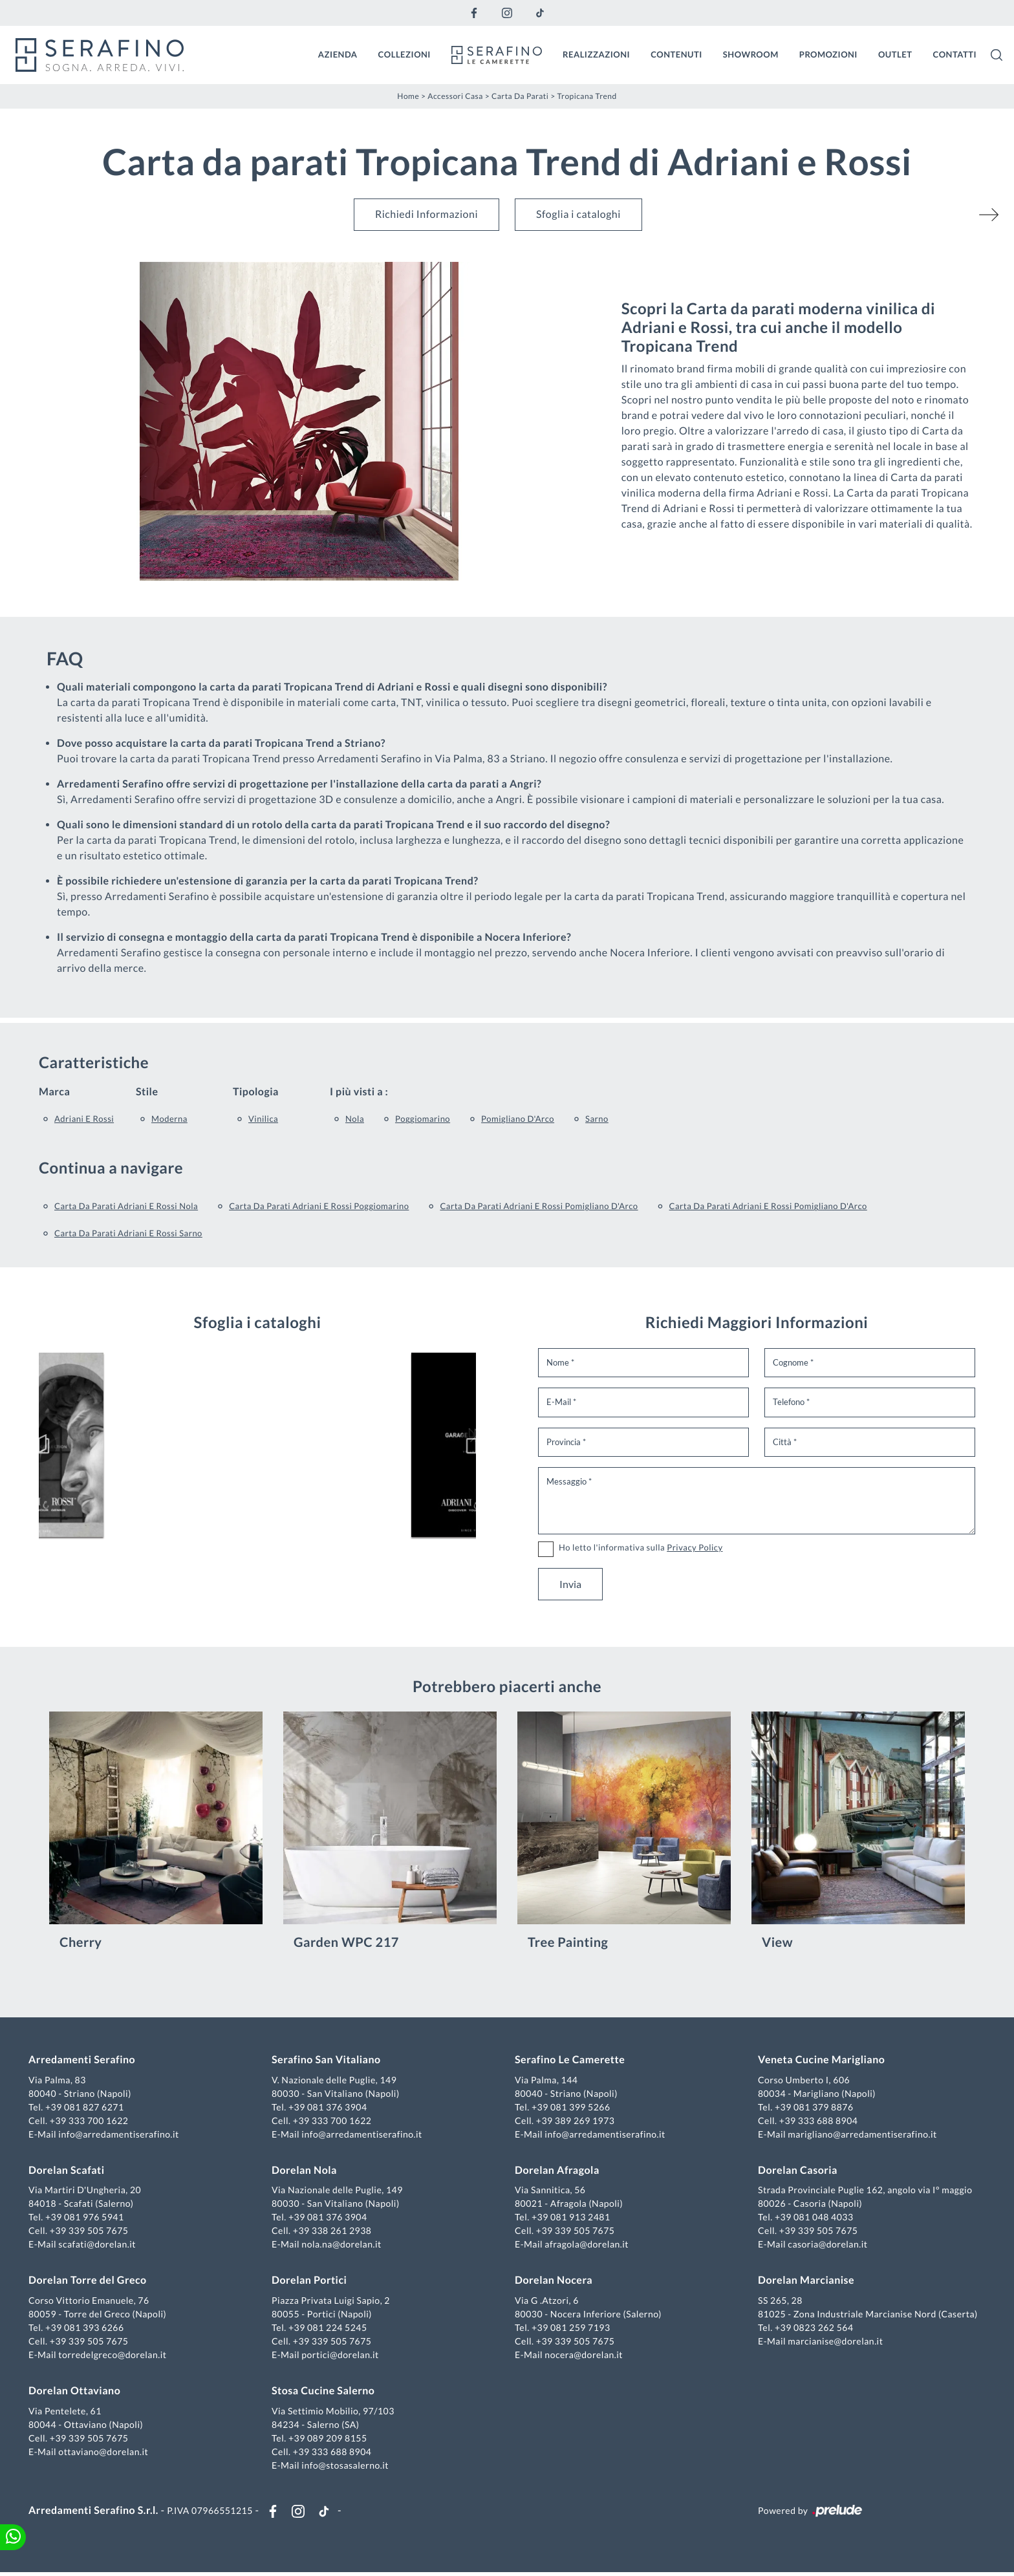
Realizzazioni (596, 53)
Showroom (751, 53)
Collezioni (404, 53)
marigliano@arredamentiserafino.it (860, 2135)
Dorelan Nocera (553, 2282)
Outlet (895, 53)
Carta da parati (519, 95)
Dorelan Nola (305, 2171)
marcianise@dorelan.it (833, 2342)
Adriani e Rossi (84, 1117)
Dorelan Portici (310, 2282)
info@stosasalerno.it (346, 2466)
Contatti (954, 53)
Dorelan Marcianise (805, 2282)
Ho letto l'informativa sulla (641, 1546)
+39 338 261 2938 (333, 2232)
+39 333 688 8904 (817, 2121)
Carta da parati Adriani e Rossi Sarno (128, 1232)
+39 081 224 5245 (329, 2328)
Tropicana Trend (586, 95)
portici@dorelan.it (341, 2355)
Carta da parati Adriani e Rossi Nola (126, 1204)
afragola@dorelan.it (587, 2245)
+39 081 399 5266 (571, 2108)
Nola (354, 1117)
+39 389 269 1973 (575, 2121)
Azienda (338, 53)
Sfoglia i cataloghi (578, 213)
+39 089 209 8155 (329, 2439)
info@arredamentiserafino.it (121, 2135)
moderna (169, 1117)
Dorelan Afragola (557, 2171)
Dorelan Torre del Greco (90, 2282)
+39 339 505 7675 (91, 2232)
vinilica (263, 1117)
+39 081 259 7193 (571, 2328)
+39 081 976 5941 (87, 2218)
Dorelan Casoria (796, 2171)
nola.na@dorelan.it (342, 2245)
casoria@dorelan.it (826, 2245)
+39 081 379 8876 (812, 2108)
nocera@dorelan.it (584, 2355)
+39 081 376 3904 (329, 2108)
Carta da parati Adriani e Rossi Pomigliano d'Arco (539, 1204)
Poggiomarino (422, 1117)
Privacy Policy (694, 1546)
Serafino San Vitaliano (327, 2061)
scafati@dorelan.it (99, 2245)
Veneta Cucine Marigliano (820, 2061)
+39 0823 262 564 (812, 2328)
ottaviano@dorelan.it (106, 2452)
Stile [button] (147, 1090)
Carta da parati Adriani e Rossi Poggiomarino (319, 1204)
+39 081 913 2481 (571, 2218)
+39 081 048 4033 (812, 2218)
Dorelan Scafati (69, 2171)
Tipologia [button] (256, 1090)
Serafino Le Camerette (570, 2061)
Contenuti (676, 53)
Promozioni (828, 53)
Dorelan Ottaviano (77, 2392)
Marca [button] (54, 1090)
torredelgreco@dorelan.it (115, 2355)
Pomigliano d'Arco (517, 1117)
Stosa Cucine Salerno (324, 2392)
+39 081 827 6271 (87, 2108)
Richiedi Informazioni (426, 213)
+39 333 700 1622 (91, 2121)
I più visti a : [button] (359, 1090)
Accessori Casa (455, 95)
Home (408, 95)
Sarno (597, 1117)
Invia (570, 1582)
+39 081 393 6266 (87, 2328)
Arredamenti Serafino (84, 2061)
